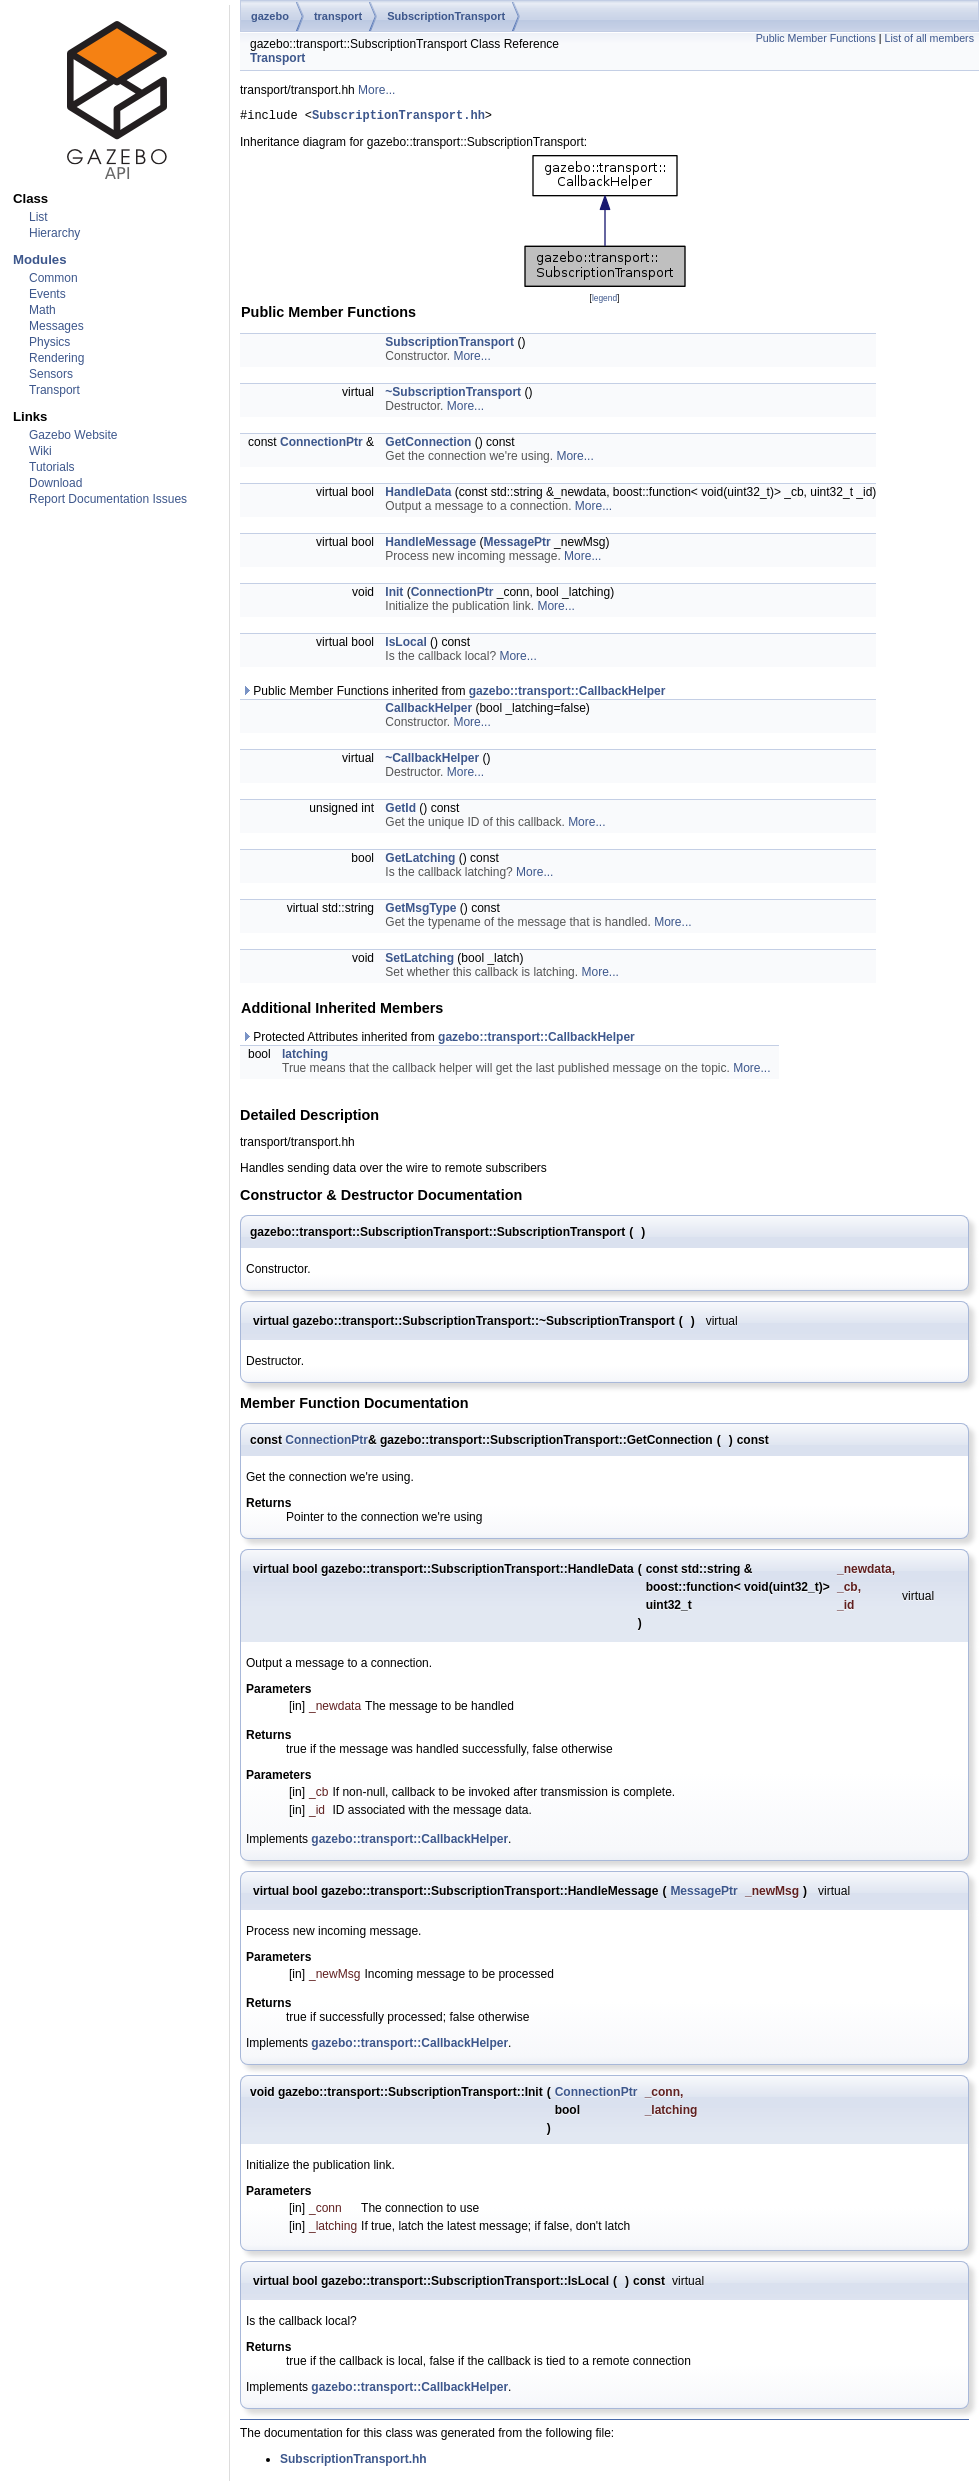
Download (55, 483)
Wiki (40, 451)
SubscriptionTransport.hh (398, 117)
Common (53, 278)
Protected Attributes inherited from (438, 1040)
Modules (39, 259)
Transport (54, 390)
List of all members (929, 38)
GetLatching (420, 861)
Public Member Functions (816, 38)
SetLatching (419, 961)
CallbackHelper (428, 711)
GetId (400, 811)
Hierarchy (54, 233)
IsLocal (405, 645)
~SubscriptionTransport (453, 395)
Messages (56, 326)
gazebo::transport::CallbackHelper (567, 694)
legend (604, 301)
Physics (49, 342)
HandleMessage (430, 545)
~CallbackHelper (432, 761)
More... (376, 90)
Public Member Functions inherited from (453, 694)
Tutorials (52, 467)
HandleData (418, 495)
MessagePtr (516, 545)
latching (305, 1057)
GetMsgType (420, 911)
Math (42, 310)
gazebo (270, 16)
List (38, 217)
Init (394, 595)
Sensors (51, 374)
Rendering (56, 358)
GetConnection (428, 445)
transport (338, 16)
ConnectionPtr (321, 445)
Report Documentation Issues (108, 499)
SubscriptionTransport (446, 16)
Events (47, 294)
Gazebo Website (73, 435)
